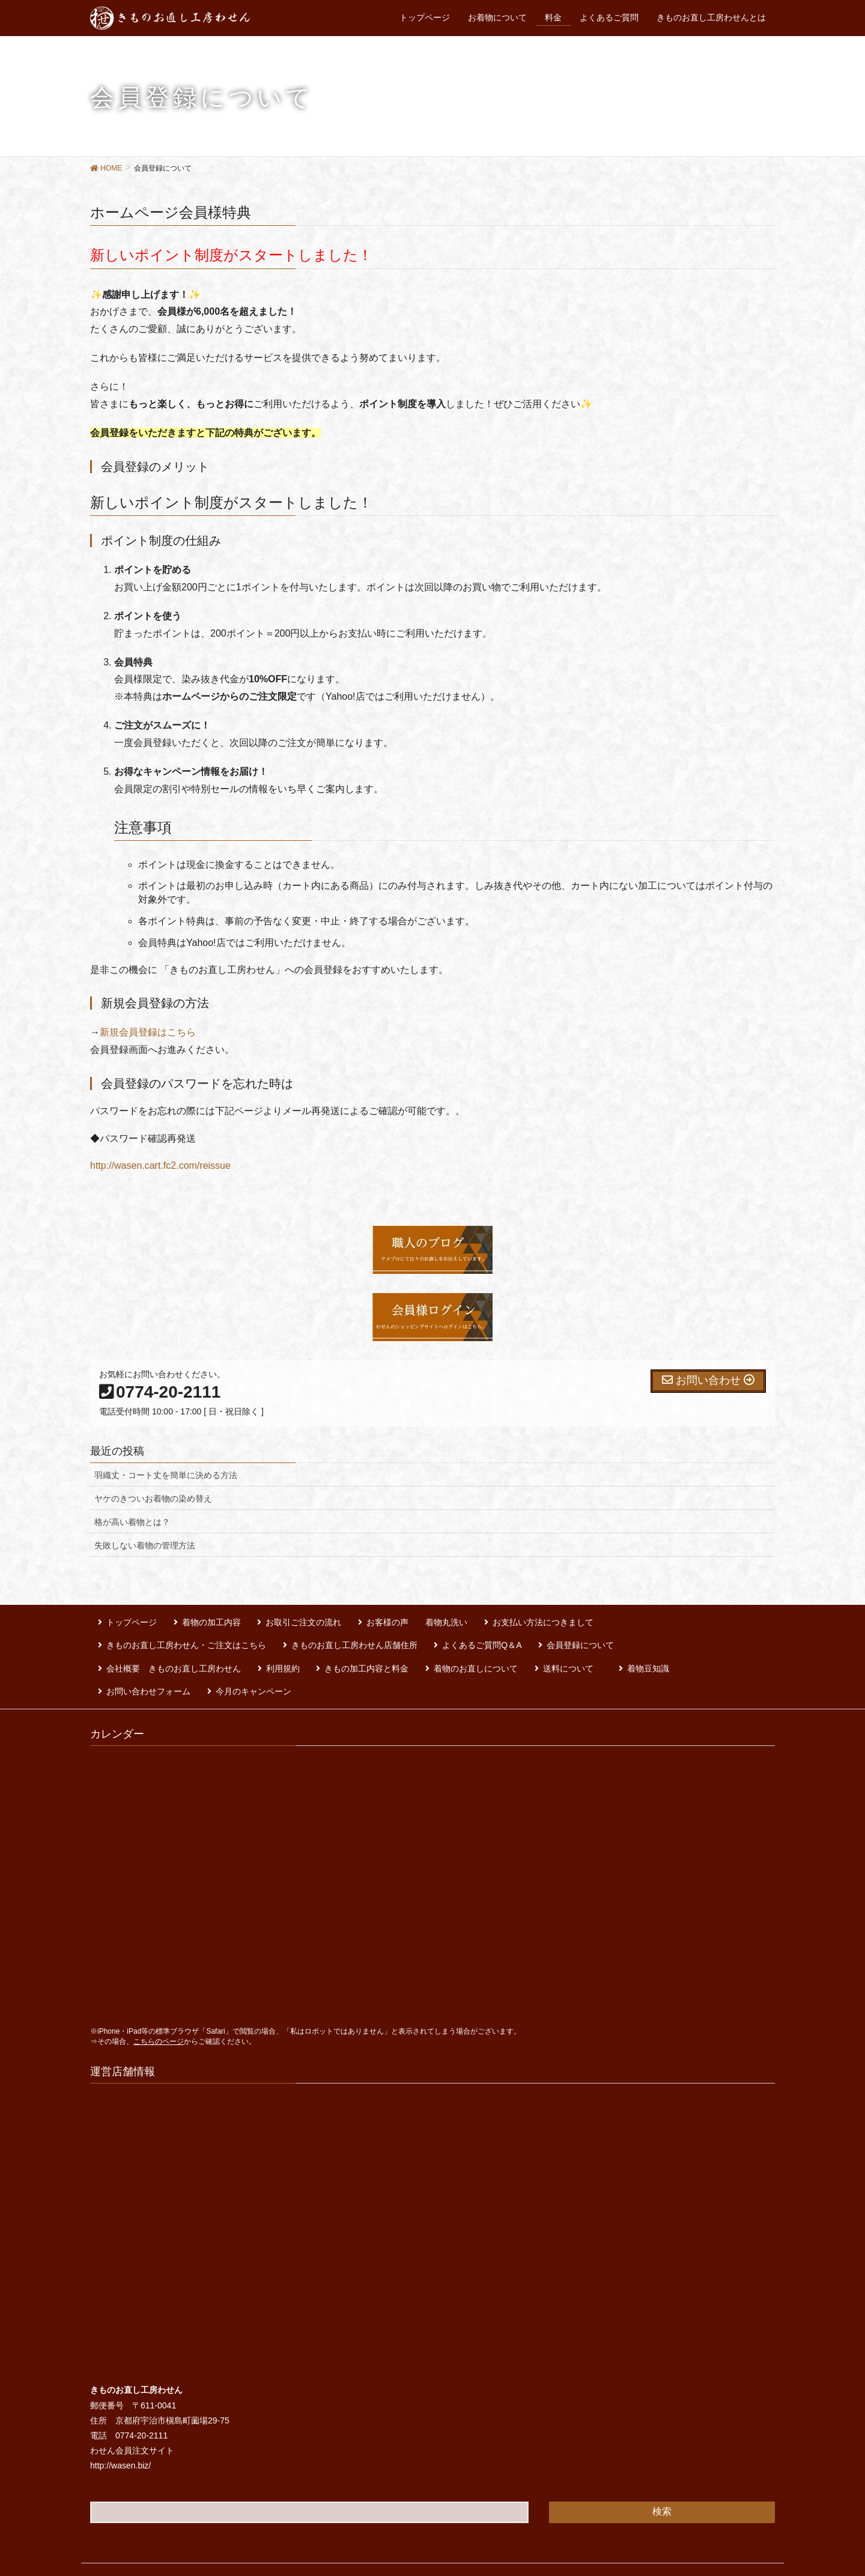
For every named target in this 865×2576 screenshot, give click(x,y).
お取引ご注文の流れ (280, 1619)
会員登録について (372, 1636)
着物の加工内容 (195, 1619)
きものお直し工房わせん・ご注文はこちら (652, 1619)
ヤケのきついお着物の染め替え (153, 1498)
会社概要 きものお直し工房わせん (490, 1636)
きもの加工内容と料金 (669, 1636)
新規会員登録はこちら (148, 1032)
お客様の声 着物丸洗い (386, 1619)
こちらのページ (158, 2000)
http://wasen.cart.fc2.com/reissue (160, 1165)
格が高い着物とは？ (132, 1522)
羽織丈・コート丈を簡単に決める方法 (165, 1475)
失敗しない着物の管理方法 (144, 1545)
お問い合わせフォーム (378, 1653)
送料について (229, 1653)
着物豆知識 (297, 1653)
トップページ (124, 1619)
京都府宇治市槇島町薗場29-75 (172, 2379)
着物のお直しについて (141, 1653)
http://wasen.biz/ (120, 2424)
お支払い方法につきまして (504, 1619)
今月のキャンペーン (475, 1653)
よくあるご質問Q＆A (281, 1636)
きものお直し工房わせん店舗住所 (162, 1636)
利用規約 (592, 1636)
